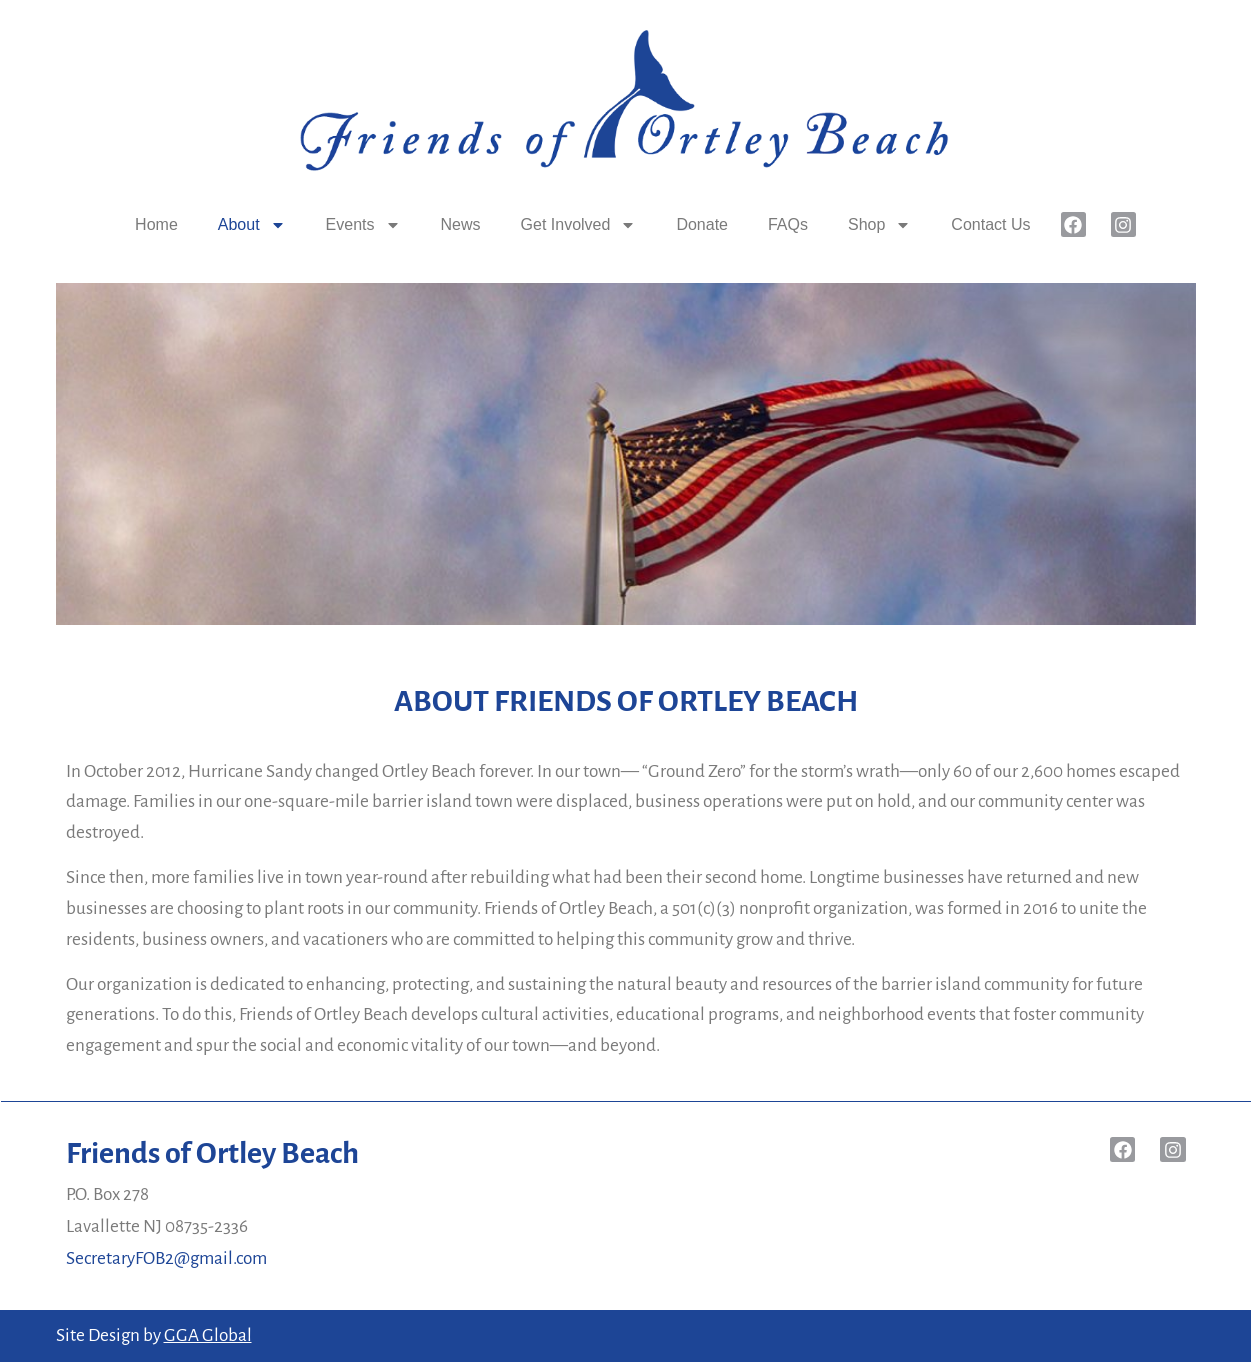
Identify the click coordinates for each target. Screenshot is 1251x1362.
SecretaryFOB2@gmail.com (166, 1258)
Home (156, 224)
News (461, 224)
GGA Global (208, 1335)
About (252, 225)
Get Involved (579, 225)
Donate (702, 224)
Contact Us (990, 224)
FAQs (788, 224)
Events (363, 225)
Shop (879, 225)
